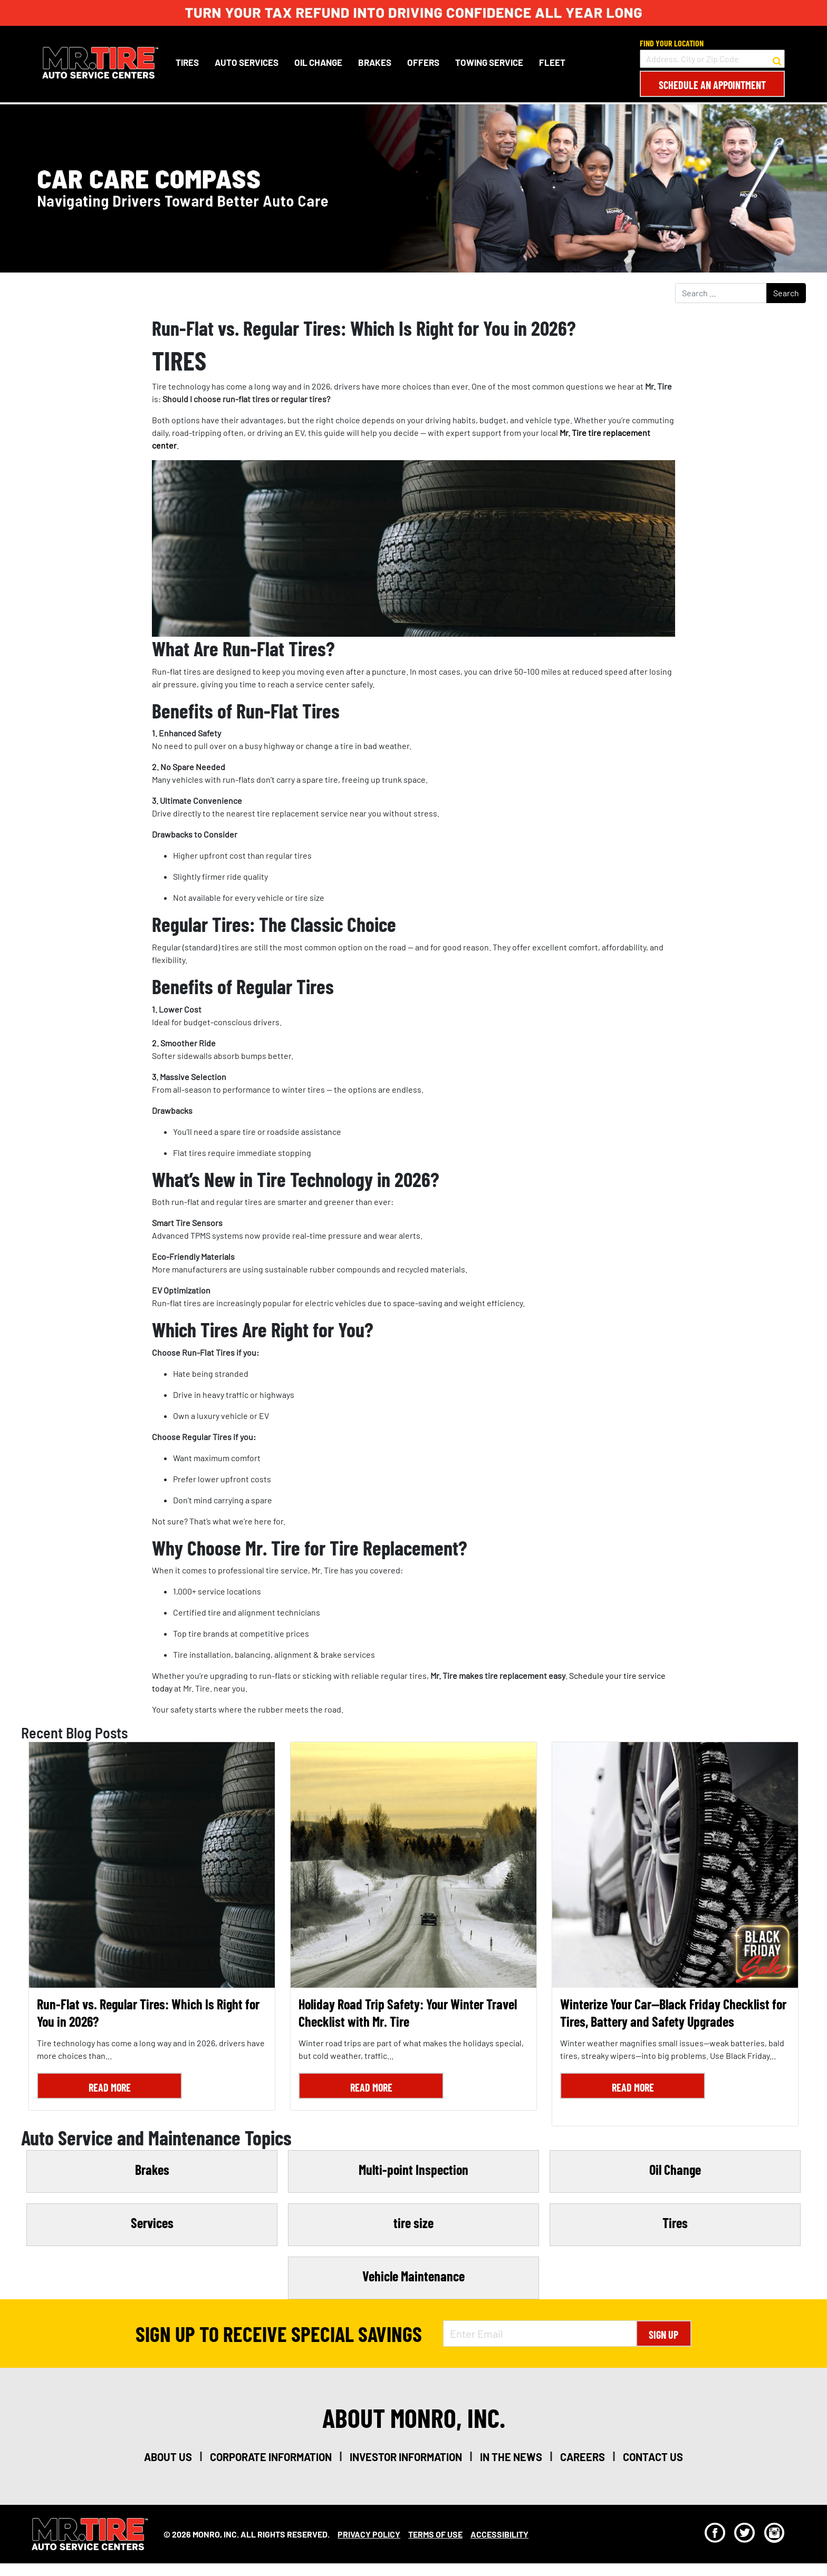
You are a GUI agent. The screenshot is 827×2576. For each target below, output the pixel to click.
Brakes (374, 62)
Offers (423, 62)
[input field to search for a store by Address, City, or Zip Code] (712, 59)
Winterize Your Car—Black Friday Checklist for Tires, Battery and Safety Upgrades (673, 2012)
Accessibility (499, 2534)
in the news (511, 2457)
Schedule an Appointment (712, 85)
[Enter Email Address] (539, 2333)
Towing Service (489, 62)
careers (582, 2457)
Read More (110, 2087)
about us (168, 2457)
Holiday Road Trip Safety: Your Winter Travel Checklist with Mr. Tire (408, 2012)
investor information (406, 2457)
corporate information (271, 2457)
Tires (187, 62)
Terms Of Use (435, 2534)
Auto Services (246, 62)
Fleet (552, 62)
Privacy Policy (369, 2534)
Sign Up (663, 2334)
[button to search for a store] (777, 59)
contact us (653, 2457)
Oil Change (318, 62)
